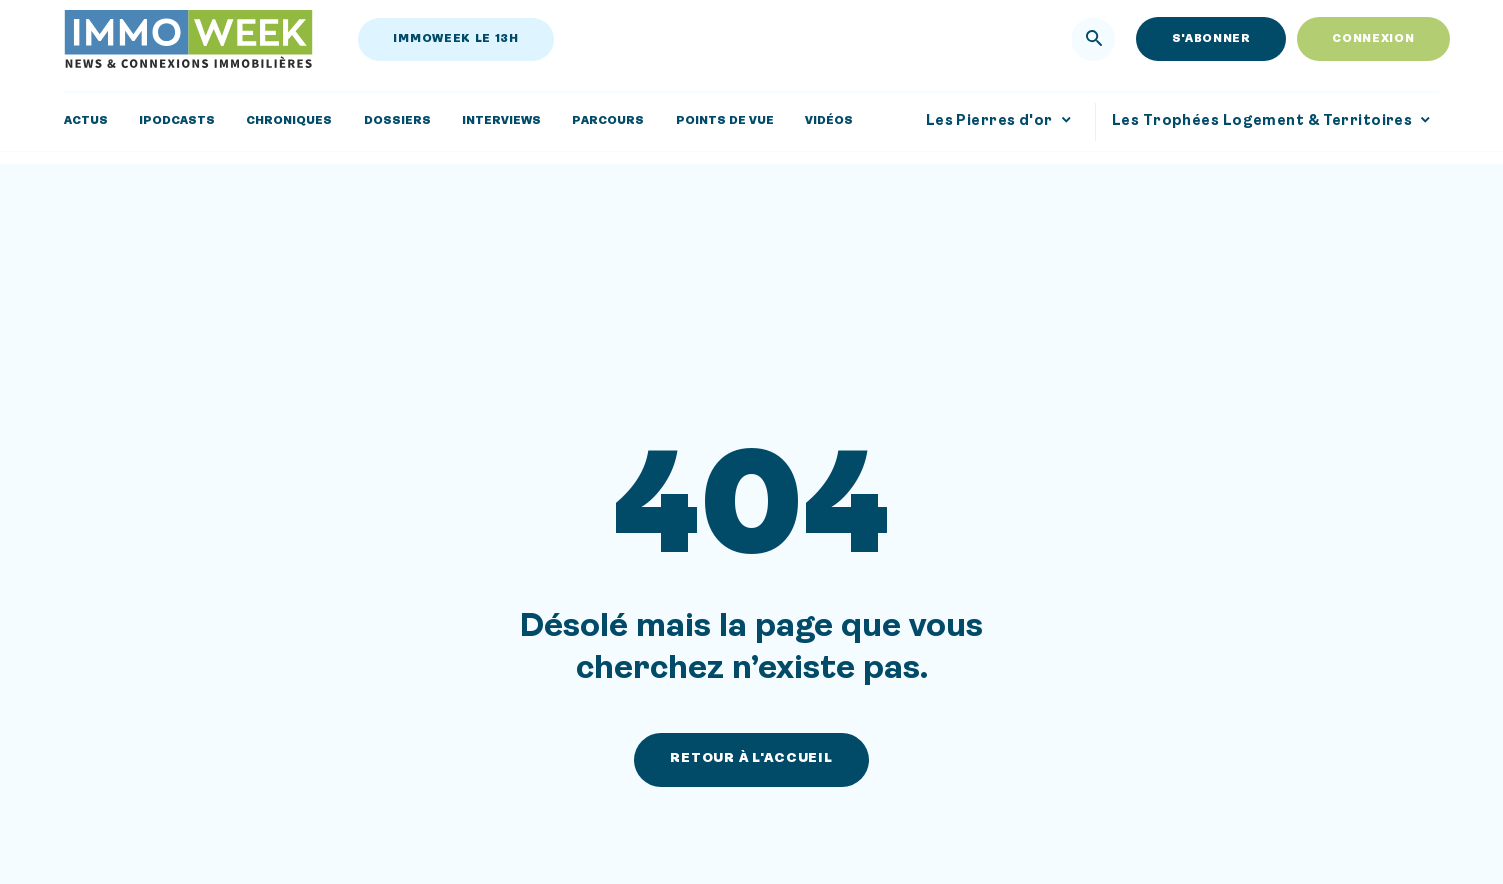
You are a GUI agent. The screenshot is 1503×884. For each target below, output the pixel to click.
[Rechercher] (1094, 39)
